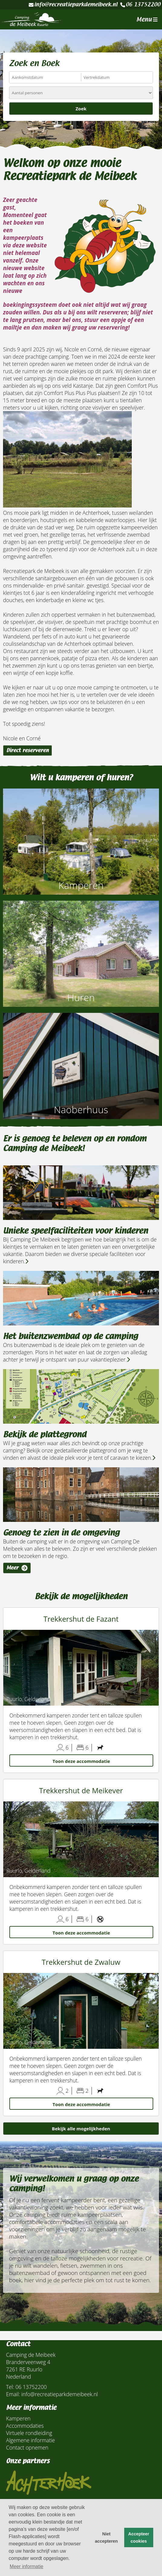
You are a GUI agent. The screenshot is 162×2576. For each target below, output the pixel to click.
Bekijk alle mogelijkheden (81, 2128)
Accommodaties (25, 2425)
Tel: (10, 2386)
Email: (13, 2394)
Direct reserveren (27, 750)
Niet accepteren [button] (106, 2537)
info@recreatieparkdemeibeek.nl (73, 5)
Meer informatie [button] (26, 2566)
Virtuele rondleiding (29, 2433)
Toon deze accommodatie (81, 1761)
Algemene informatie (30, 2440)
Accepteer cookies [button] (138, 2537)
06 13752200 (140, 5)
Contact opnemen (27, 2447)
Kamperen (18, 2418)
